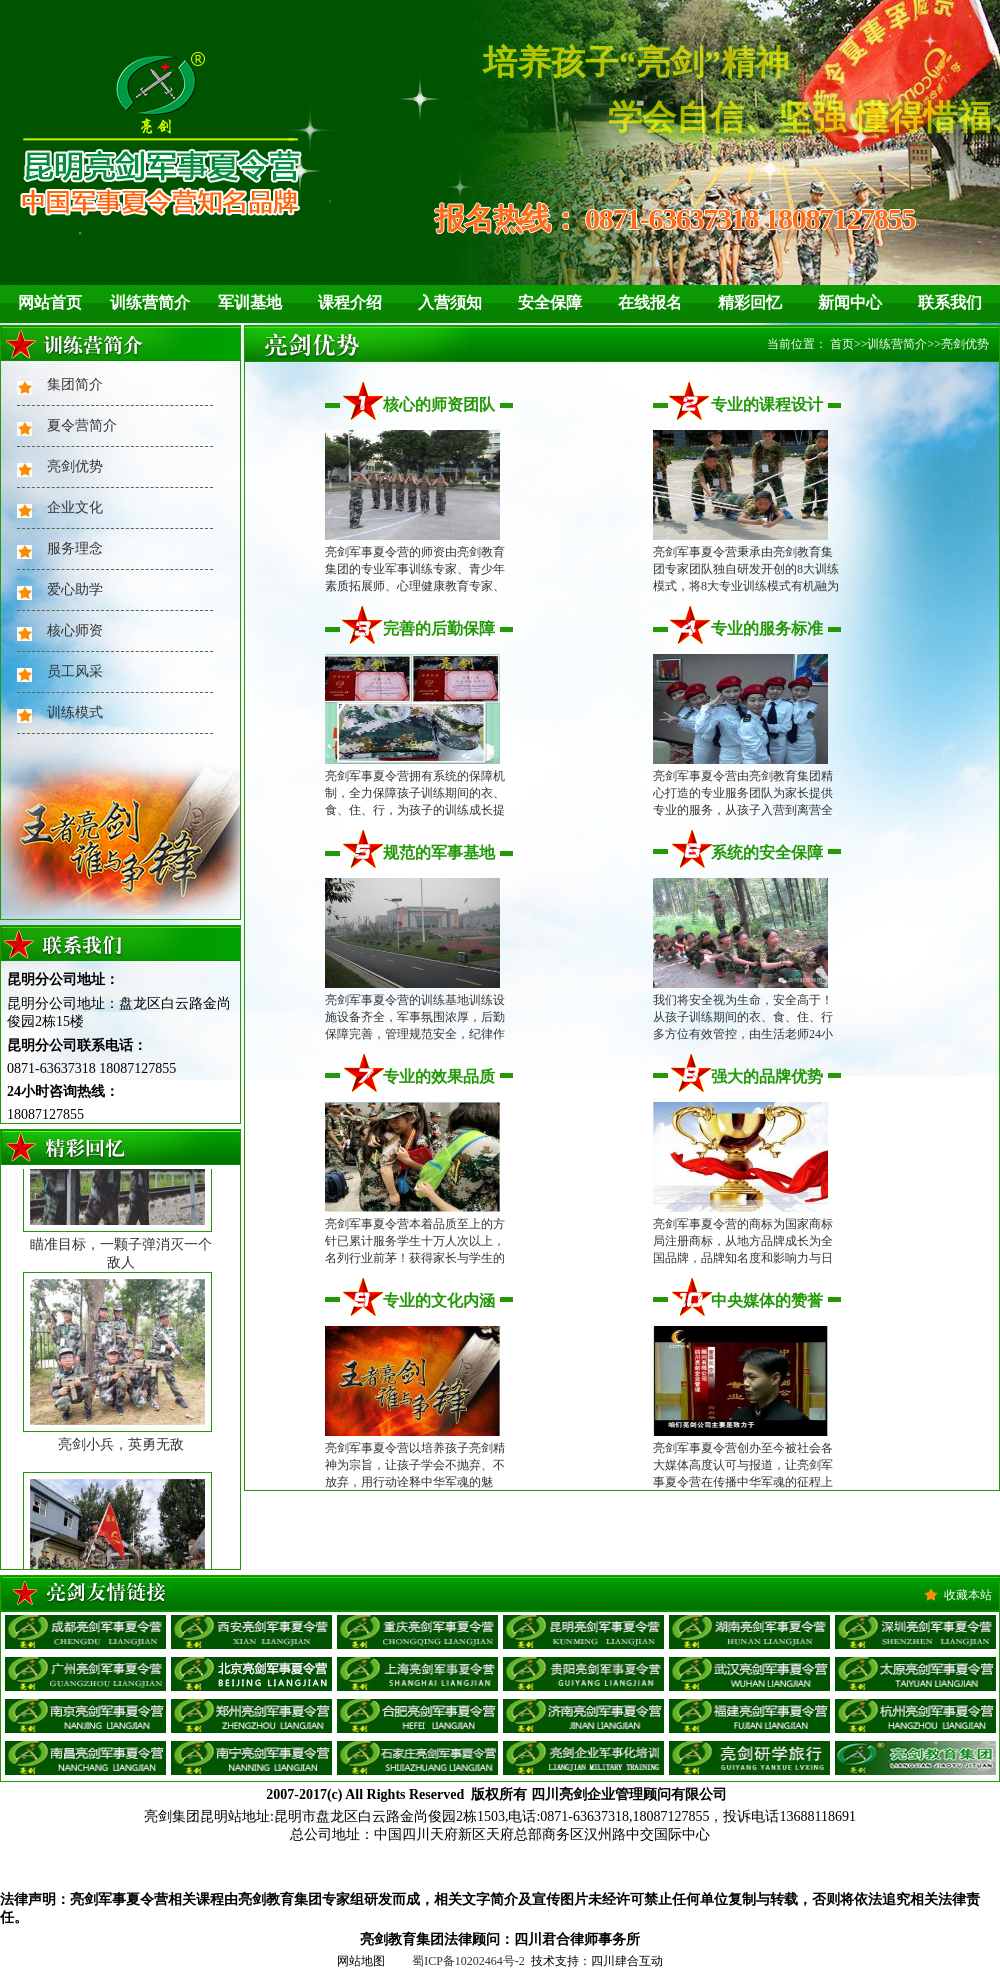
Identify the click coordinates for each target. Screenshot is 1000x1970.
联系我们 (950, 302)
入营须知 (450, 302)
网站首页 (50, 302)
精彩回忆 (750, 302)
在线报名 (650, 302)
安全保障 (550, 302)
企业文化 (75, 507)
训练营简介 (150, 302)
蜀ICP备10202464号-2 (468, 1961)
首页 (842, 344)
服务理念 (75, 548)
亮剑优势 (75, 466)
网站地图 (361, 1961)
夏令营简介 (82, 425)
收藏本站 (968, 1595)
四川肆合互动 (627, 1961)
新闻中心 (850, 302)
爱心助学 (75, 589)
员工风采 (75, 671)
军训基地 (250, 302)
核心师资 (75, 630)
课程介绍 (350, 302)
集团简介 (75, 384)
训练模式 (75, 712)
